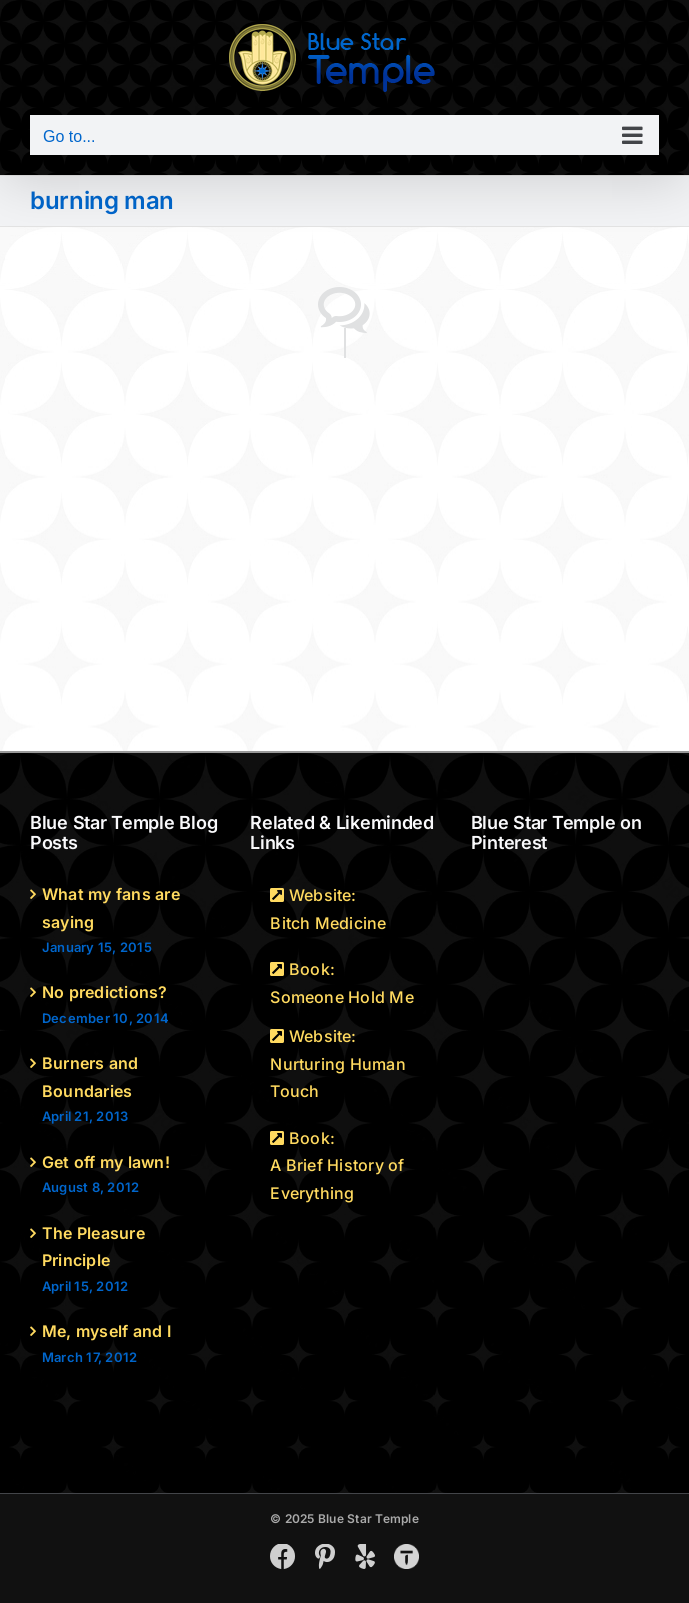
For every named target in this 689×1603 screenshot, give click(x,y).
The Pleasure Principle (93, 1247)
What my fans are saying (111, 908)
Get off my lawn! (106, 1162)
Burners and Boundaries (90, 1077)
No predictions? (105, 992)
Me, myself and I (106, 1331)
